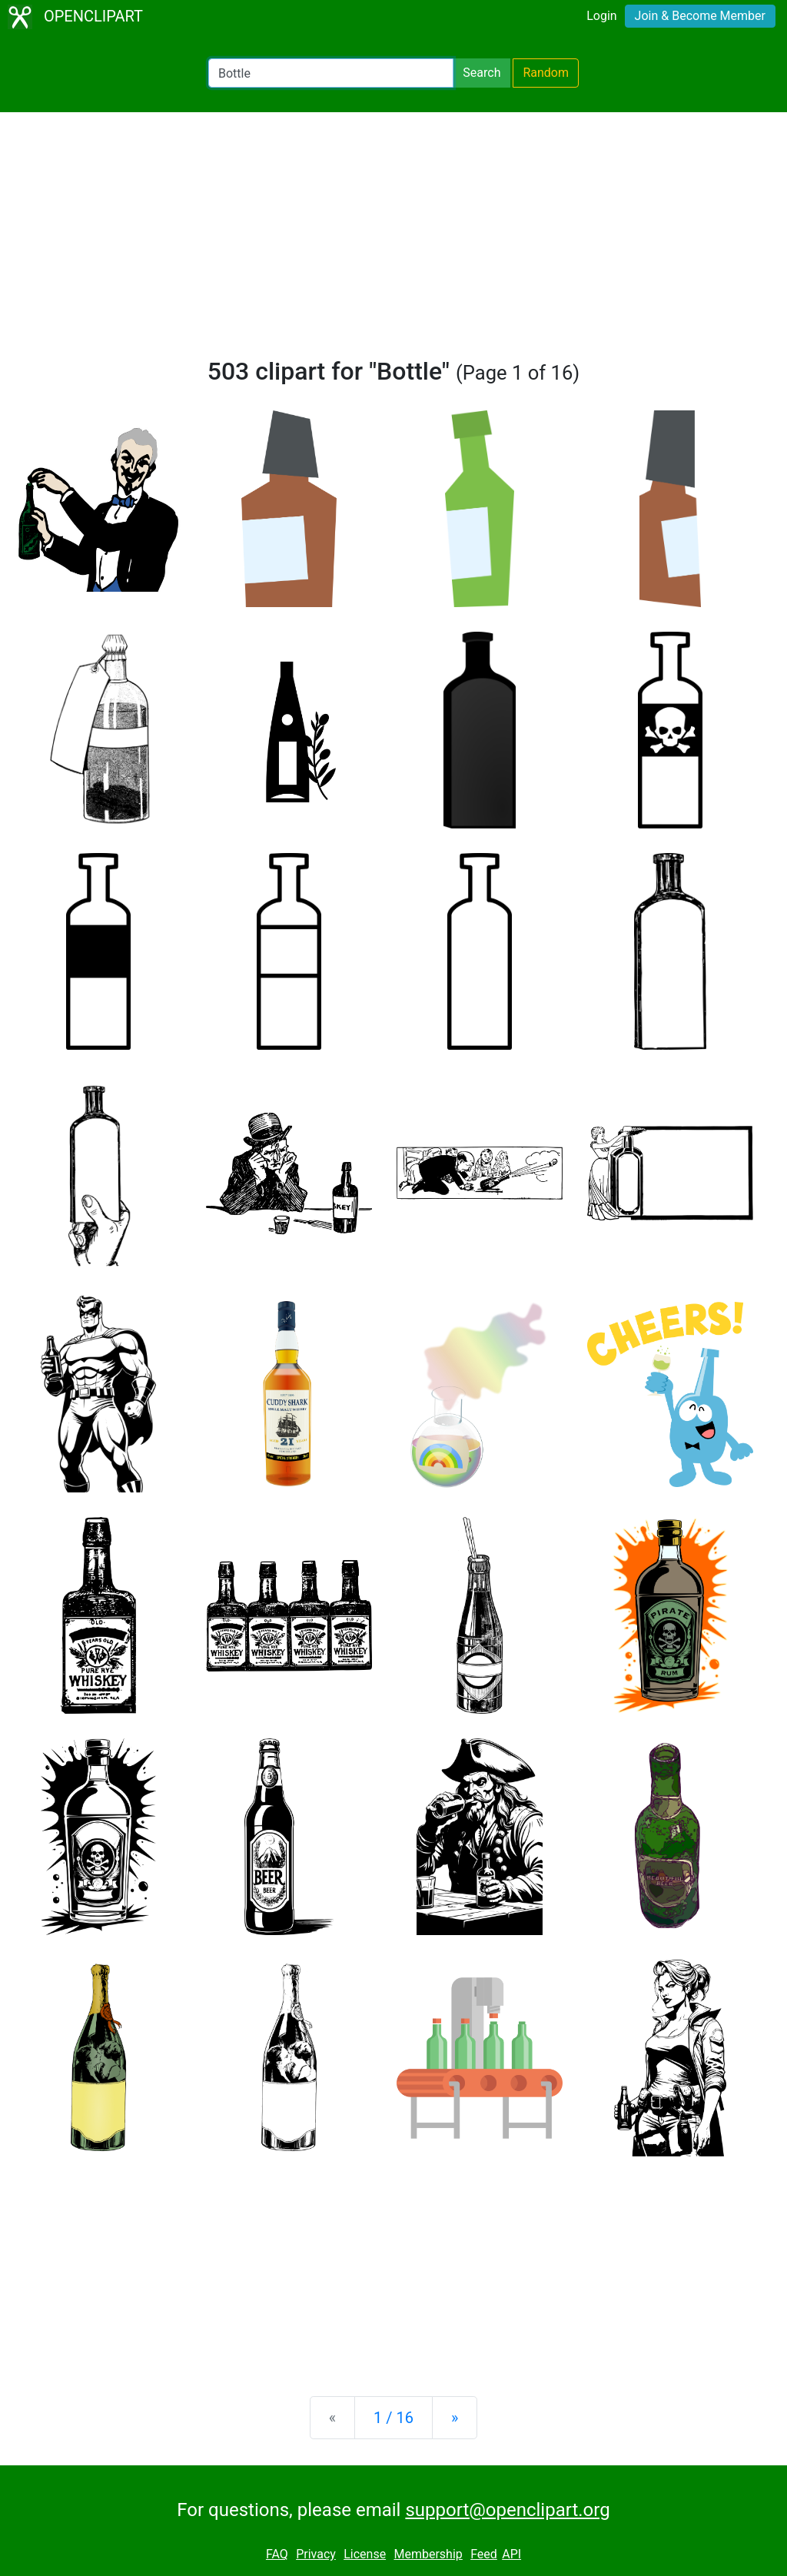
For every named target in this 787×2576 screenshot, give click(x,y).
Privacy (316, 2554)
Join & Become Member (700, 15)
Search (481, 72)
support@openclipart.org (507, 2510)
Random (546, 72)
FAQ (277, 2554)
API (511, 2554)
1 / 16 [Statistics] (393, 2417)
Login (601, 15)
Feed (483, 2554)
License (365, 2554)
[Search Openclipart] (330, 73)
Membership (428, 2554)
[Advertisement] (393, 241)
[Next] (454, 2417)
